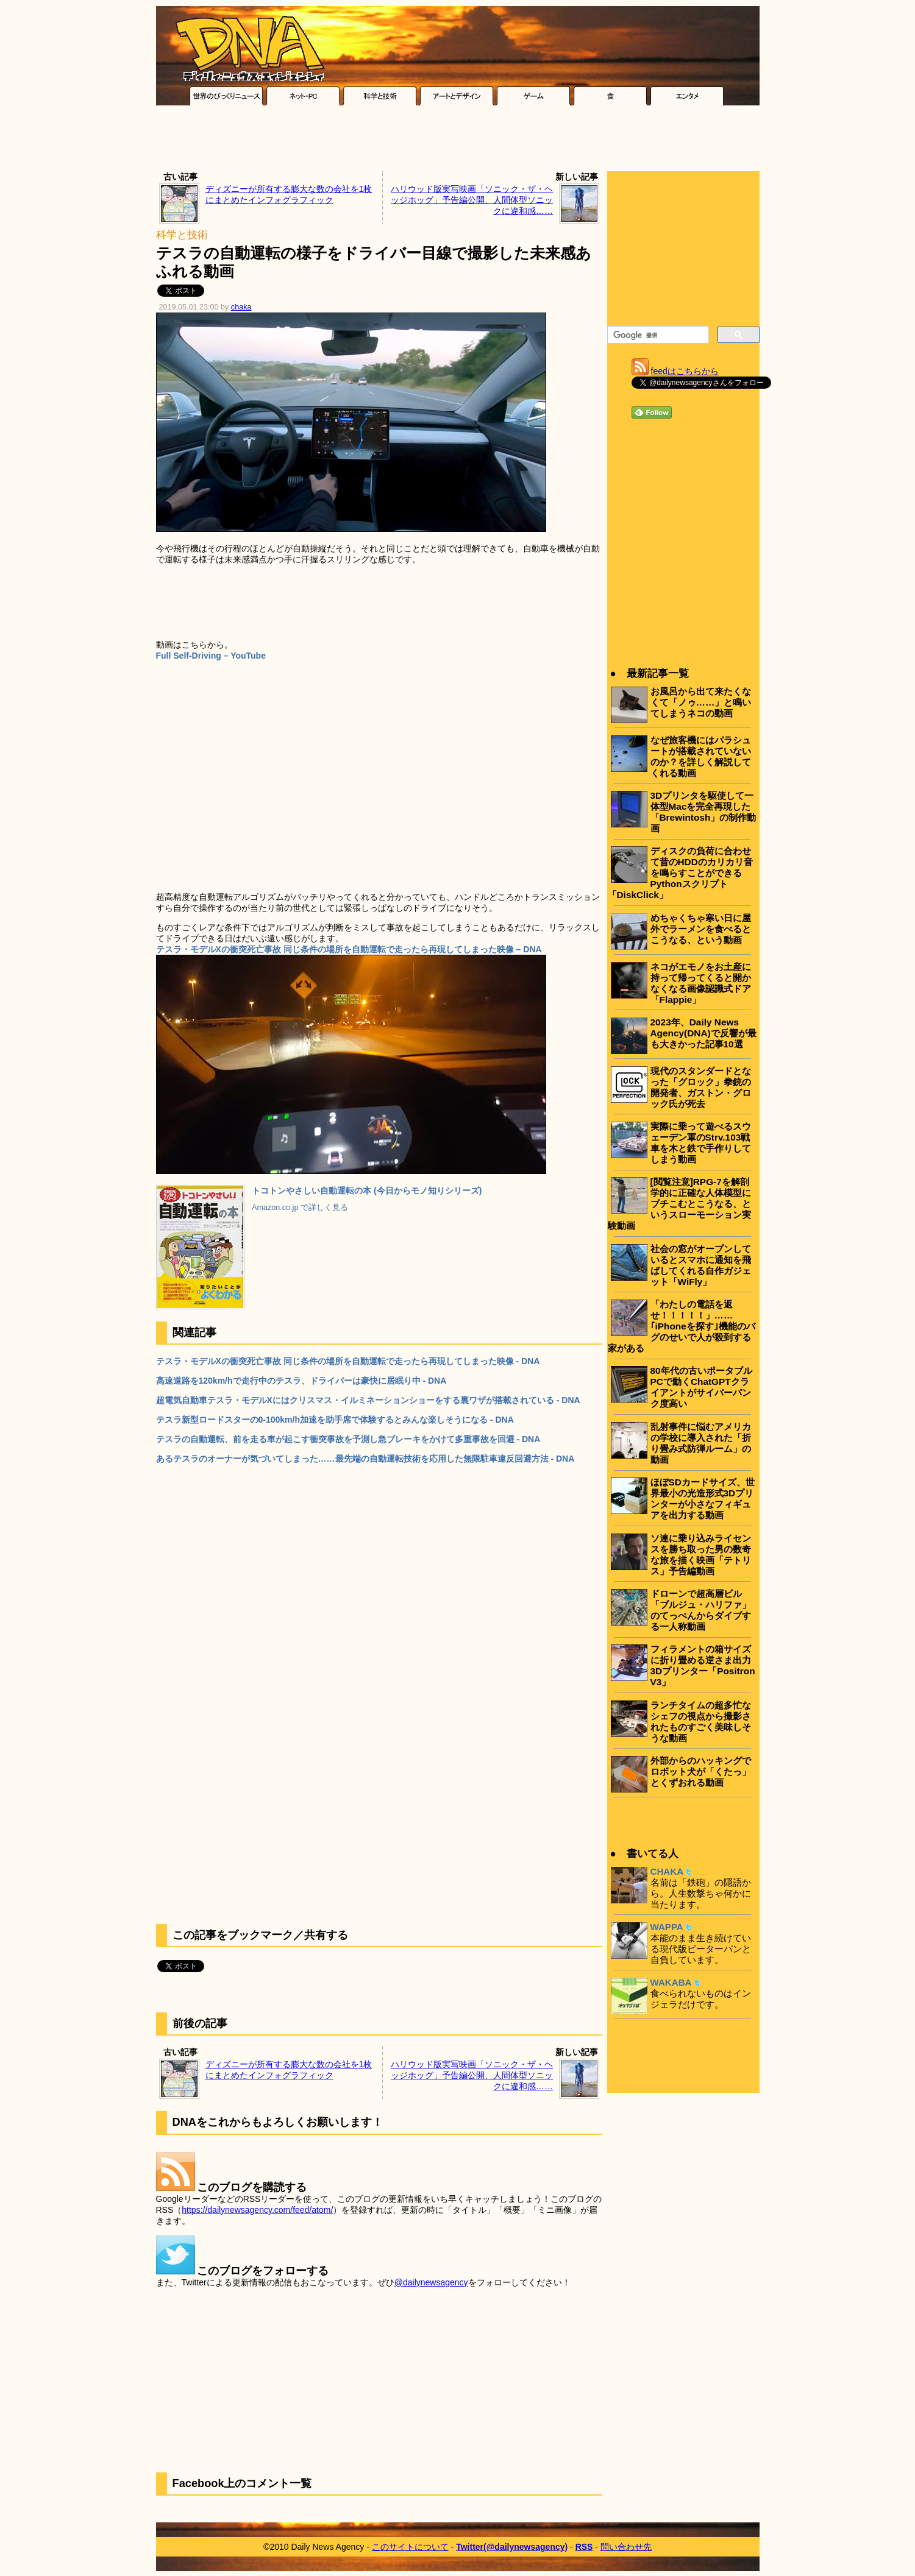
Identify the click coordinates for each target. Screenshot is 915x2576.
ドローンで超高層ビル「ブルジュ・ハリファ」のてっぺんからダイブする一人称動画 (700, 1610)
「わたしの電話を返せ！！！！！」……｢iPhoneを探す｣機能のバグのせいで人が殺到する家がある (681, 1326)
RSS (584, 2547)
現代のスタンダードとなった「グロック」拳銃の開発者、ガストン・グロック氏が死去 (700, 1087)
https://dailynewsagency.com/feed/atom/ (257, 2210)
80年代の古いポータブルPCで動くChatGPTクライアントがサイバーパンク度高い (701, 1387)
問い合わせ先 (626, 2547)
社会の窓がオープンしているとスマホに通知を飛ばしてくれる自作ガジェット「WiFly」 (700, 1265)
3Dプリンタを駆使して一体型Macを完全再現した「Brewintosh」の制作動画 (703, 811)
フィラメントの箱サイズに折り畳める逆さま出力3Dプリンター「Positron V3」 (702, 1665)
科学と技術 (182, 235)
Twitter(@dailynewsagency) (512, 2547)
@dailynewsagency (431, 2282)
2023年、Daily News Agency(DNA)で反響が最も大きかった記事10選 (703, 1033)
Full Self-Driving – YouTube (211, 655)
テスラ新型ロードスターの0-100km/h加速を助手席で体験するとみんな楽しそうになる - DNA (335, 1419)
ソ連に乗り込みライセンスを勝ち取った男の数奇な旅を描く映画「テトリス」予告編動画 (700, 1554)
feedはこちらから (685, 371)
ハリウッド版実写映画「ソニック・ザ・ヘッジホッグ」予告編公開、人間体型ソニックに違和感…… (472, 200)
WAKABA (671, 1982)
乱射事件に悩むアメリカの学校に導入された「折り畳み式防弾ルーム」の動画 (700, 1443)
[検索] (656, 335)
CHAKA (667, 1871)
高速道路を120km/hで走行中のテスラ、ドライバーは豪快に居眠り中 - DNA (301, 1380)
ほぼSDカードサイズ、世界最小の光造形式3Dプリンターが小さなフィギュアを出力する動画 (702, 1498)
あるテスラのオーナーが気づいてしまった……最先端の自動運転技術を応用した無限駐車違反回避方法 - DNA (365, 1458)
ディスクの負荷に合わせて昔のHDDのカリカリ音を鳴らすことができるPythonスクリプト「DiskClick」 (680, 873)
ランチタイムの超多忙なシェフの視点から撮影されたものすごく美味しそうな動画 (700, 1721)
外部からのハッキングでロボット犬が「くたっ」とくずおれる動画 (700, 1771)
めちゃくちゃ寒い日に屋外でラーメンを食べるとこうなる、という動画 (700, 929)
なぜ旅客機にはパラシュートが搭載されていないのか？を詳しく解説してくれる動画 (700, 756)
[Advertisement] (458, 141)
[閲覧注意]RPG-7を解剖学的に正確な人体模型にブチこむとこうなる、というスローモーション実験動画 (679, 1204)
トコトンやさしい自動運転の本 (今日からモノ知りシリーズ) (367, 1190)
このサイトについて (410, 2547)
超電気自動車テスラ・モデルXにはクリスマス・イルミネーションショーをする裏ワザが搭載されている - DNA (368, 1400)
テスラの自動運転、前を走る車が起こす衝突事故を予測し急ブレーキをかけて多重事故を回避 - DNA (348, 1439)
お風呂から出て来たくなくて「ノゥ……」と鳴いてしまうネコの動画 (701, 702)
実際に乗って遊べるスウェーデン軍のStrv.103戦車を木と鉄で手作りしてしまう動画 (700, 1142)
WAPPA (666, 1927)
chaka (241, 307)
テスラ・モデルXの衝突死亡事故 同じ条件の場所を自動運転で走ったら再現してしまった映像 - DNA (348, 1361)
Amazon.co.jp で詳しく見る (300, 1207)
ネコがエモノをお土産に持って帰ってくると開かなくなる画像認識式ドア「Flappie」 (700, 983)
